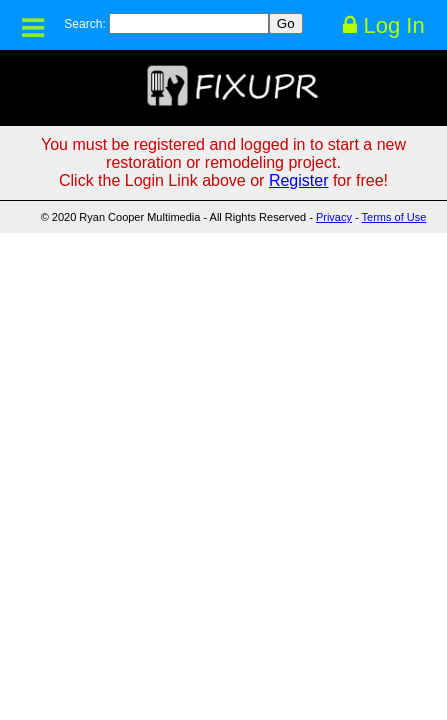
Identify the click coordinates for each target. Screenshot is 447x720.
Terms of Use (394, 217)
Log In (383, 25)
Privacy (334, 217)
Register (299, 180)
